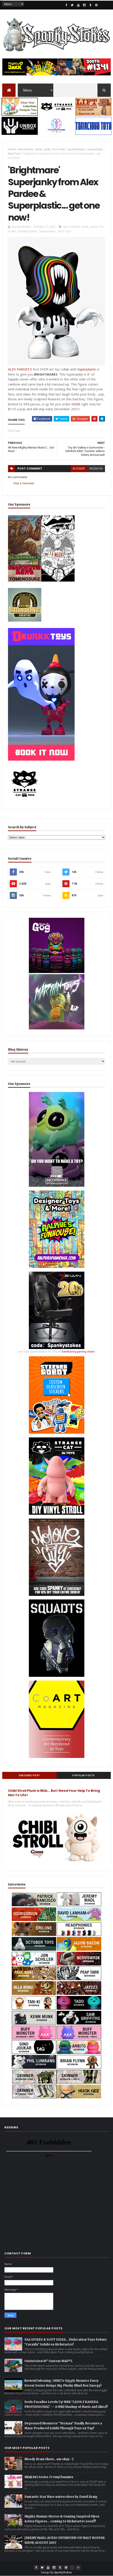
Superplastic (95, 149)
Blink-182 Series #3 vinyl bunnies (48, 2477)
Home (12, 149)
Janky (47, 149)
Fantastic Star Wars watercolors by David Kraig (60, 2497)
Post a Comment (24, 483)
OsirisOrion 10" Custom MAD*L (48, 2361)
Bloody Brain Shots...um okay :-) (48, 2459)
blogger (79, 468)
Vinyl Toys (14, 153)
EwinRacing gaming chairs (78, 1351)
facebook (96, 468)
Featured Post (29, 1775)
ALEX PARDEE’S (20, 369)
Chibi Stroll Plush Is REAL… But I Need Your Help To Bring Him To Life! (54, 1792)
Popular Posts (83, 1775)
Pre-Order (59, 149)
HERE (75, 404)
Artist (38, 149)
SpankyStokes (76, 149)
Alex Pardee (25, 149)
